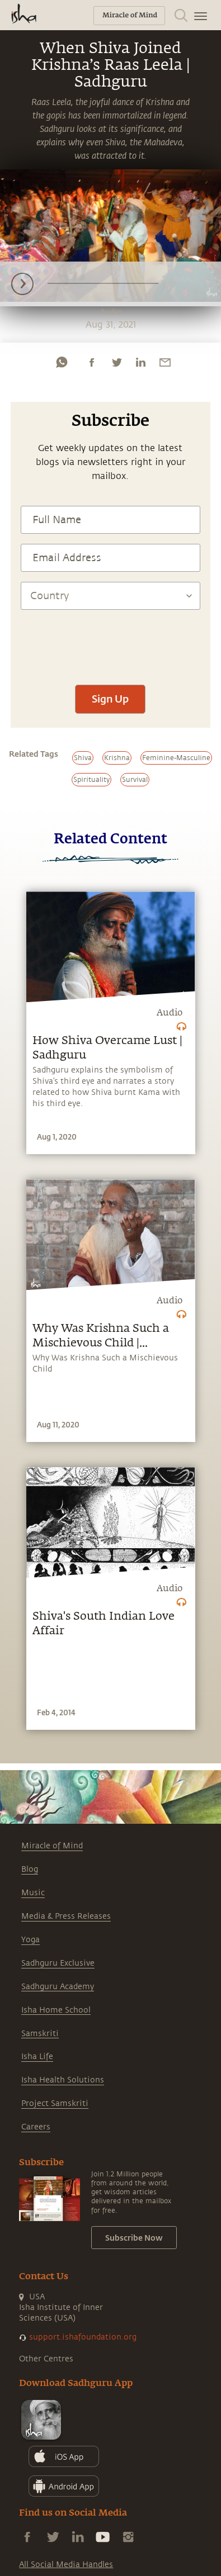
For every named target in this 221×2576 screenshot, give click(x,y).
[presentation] (110, 641)
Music (33, 1893)
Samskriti (40, 2033)
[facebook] (91, 362)
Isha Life (37, 2056)
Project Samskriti (54, 2103)
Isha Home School (56, 2010)
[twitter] (116, 362)
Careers (35, 2127)
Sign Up (110, 698)
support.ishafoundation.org (83, 2337)
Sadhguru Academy (57, 1986)
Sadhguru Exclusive (58, 1963)
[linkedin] (140, 362)
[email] (165, 362)
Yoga (30, 1939)
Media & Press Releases (66, 1916)
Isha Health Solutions (62, 2080)
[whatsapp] (61, 362)
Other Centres (46, 2359)
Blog (29, 1869)
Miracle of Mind (52, 1846)
